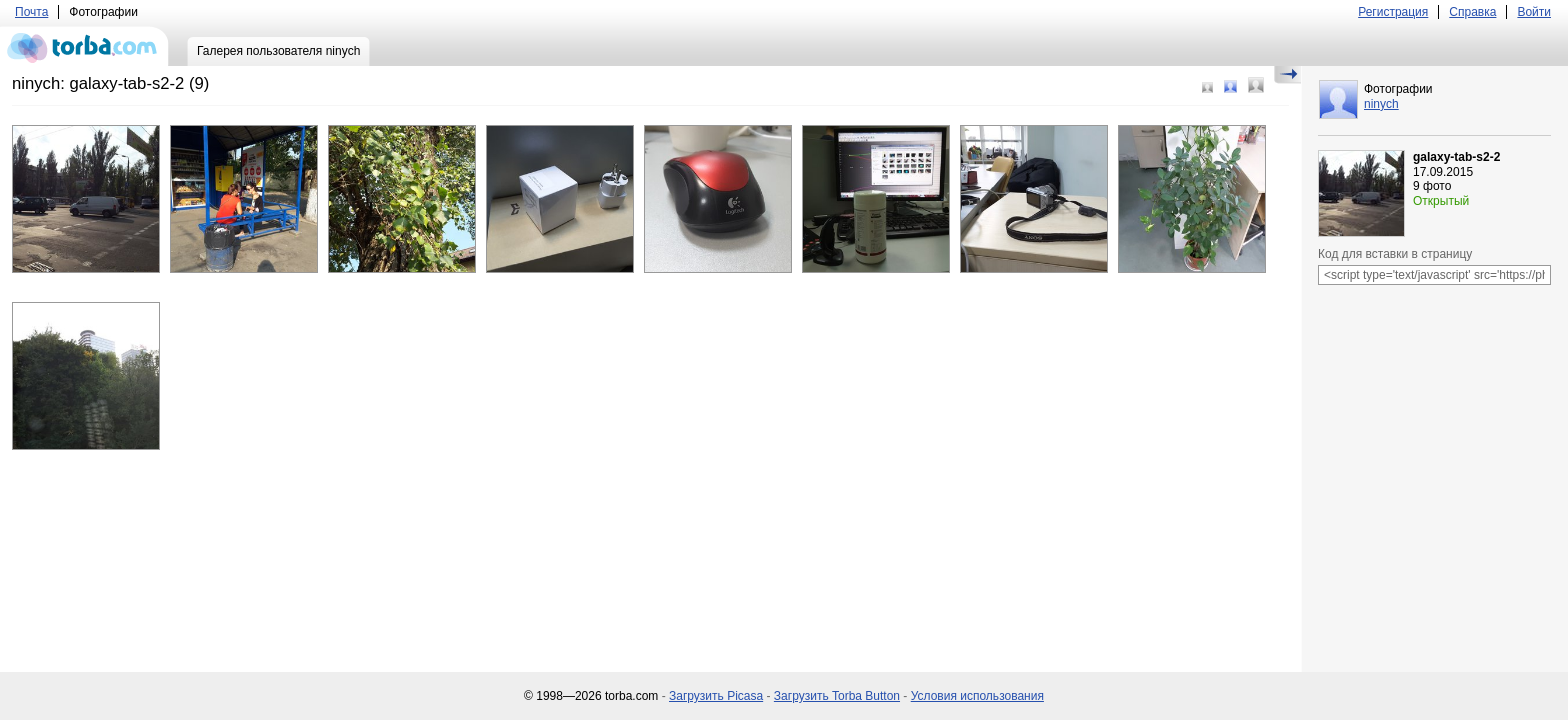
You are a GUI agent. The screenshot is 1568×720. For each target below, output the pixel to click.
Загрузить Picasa (716, 696)
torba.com (84, 46)
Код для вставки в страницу (1395, 254)
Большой (1256, 85)
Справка (1472, 12)
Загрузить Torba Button (837, 696)
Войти (1534, 12)
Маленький (1207, 87)
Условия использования (977, 696)
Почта (31, 12)
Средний (1230, 86)
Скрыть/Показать (1287, 75)
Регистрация (1393, 12)
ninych (1381, 104)
